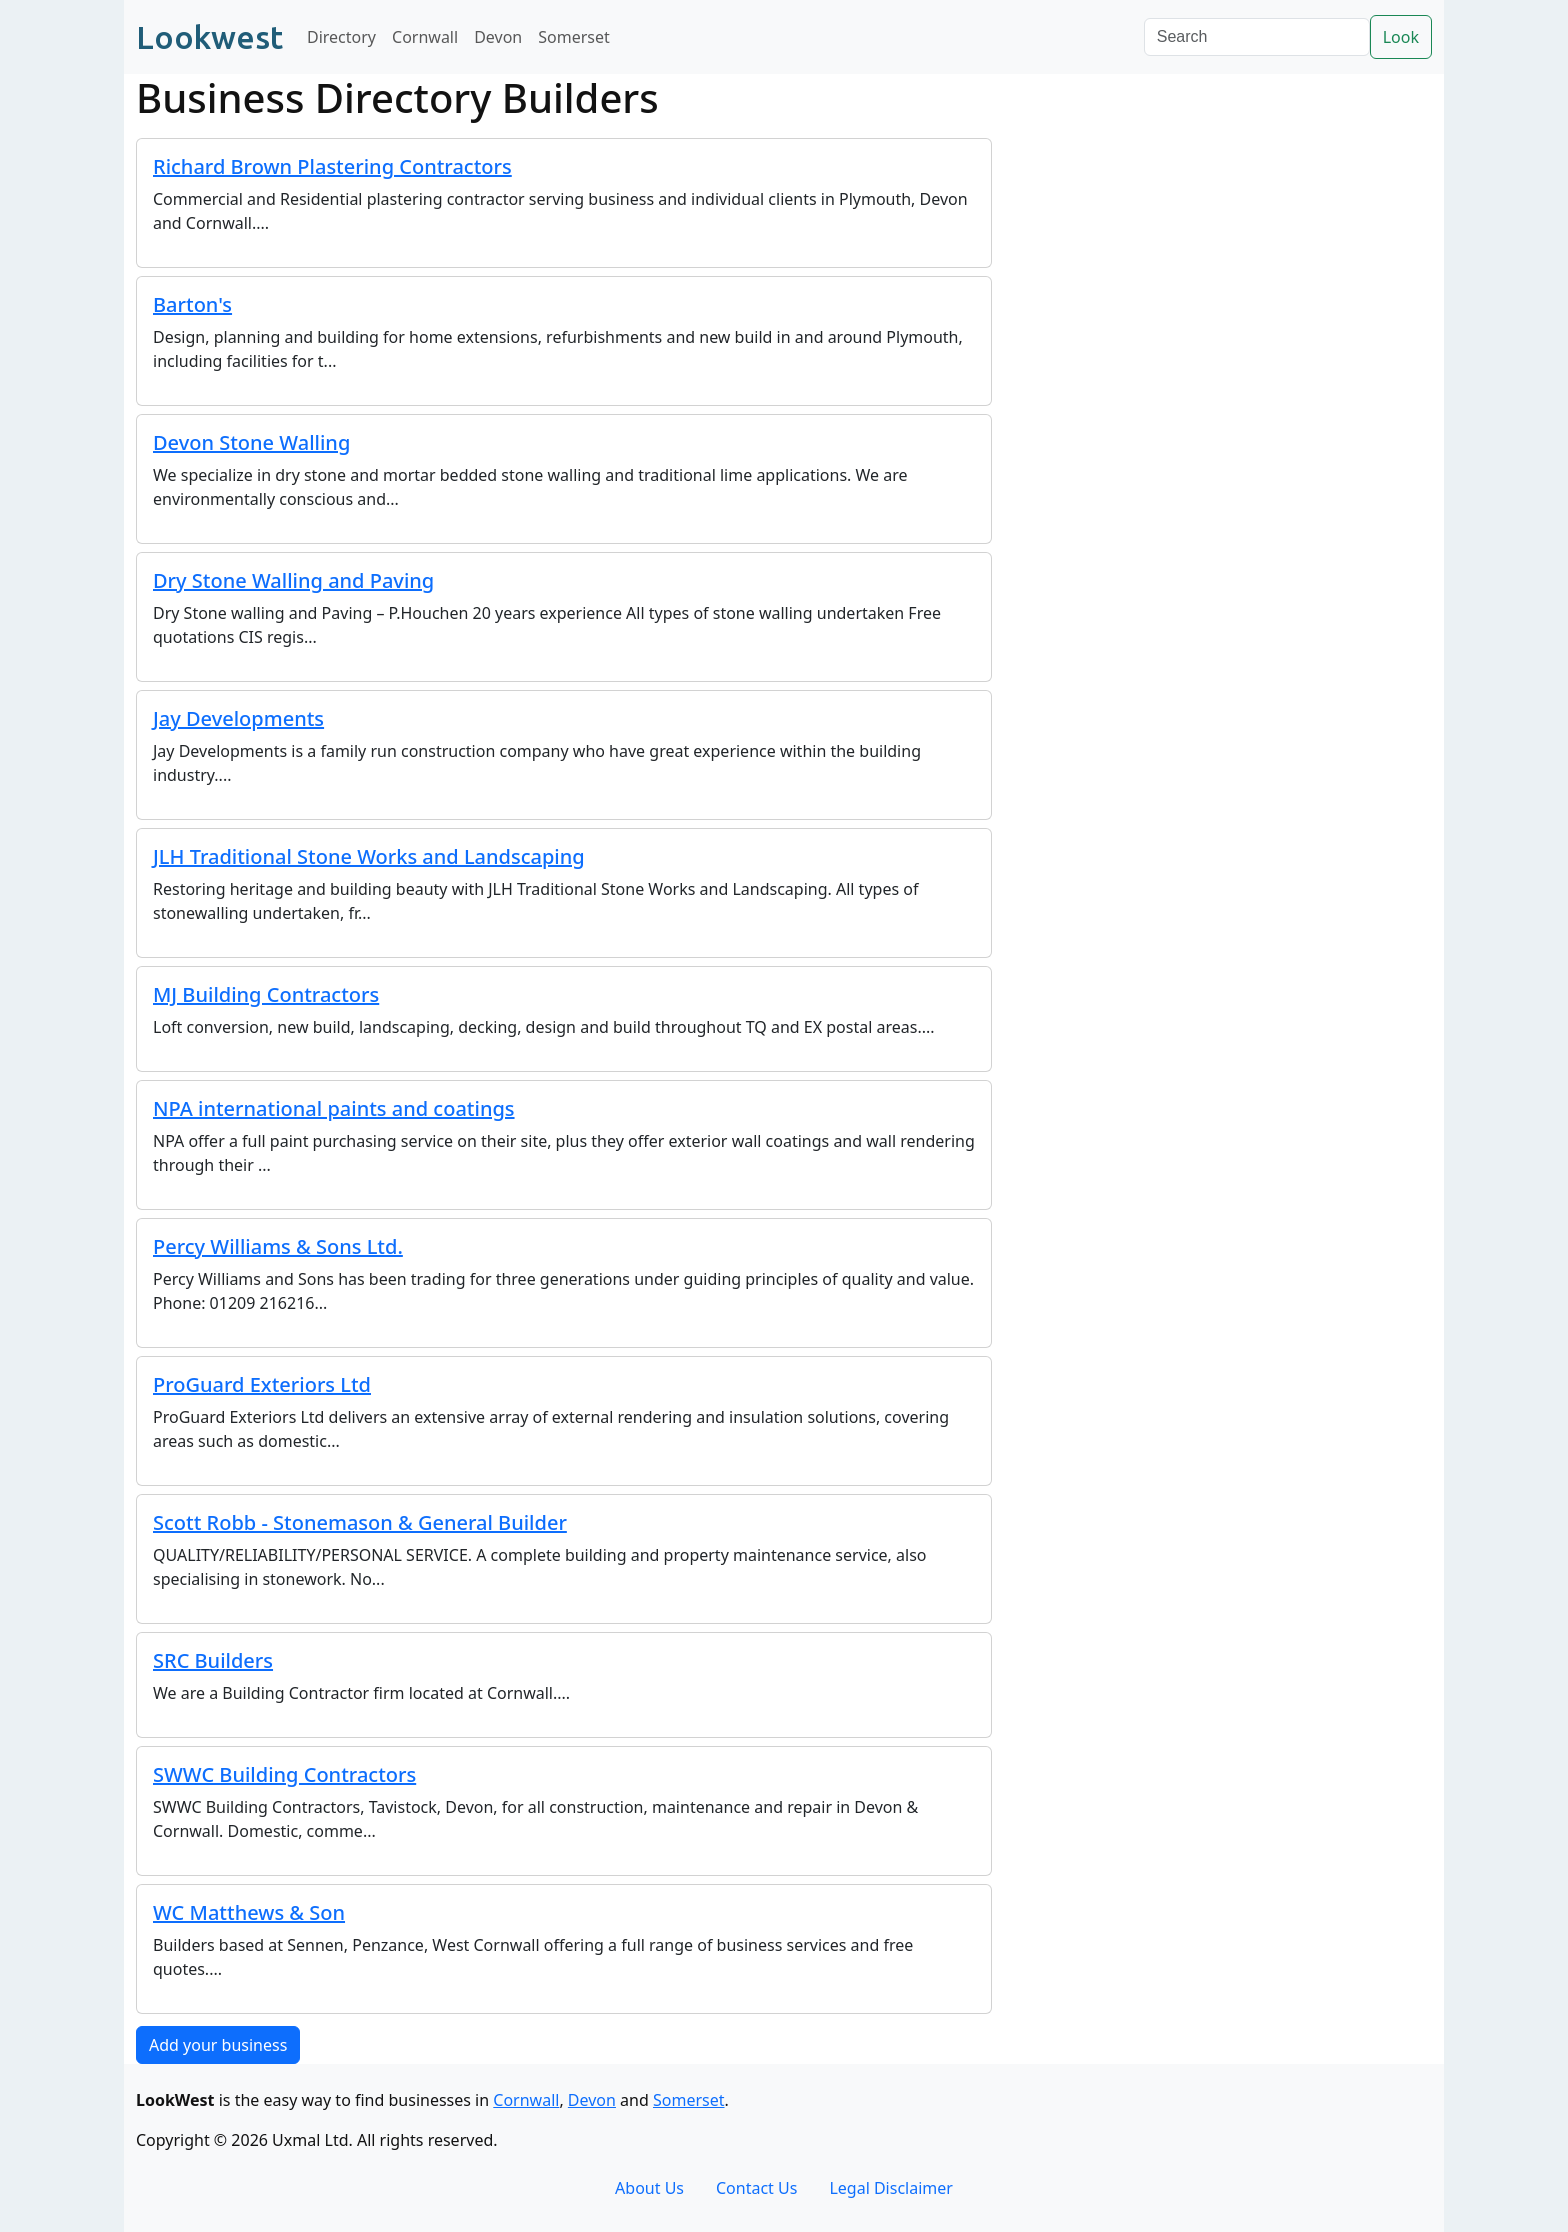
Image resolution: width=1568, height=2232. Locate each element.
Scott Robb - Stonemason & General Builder (360, 1522)
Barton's (192, 304)
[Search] (1257, 37)
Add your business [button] (218, 2045)
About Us (649, 2188)
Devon (498, 37)
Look (1401, 37)
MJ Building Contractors (266, 994)
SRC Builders (213, 1660)
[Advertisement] (1224, 254)
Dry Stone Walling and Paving (293, 580)
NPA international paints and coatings (334, 1108)
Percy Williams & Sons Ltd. (278, 1246)
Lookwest (209, 37)
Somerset (574, 37)
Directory (341, 37)
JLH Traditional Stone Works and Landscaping (369, 856)
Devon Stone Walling (251, 442)
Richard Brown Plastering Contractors (332, 166)
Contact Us (756, 2188)
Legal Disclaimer (891, 2188)
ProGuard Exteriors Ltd (262, 1384)
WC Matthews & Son (249, 1912)
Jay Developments (238, 718)
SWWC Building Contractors (284, 1774)
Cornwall (425, 37)
